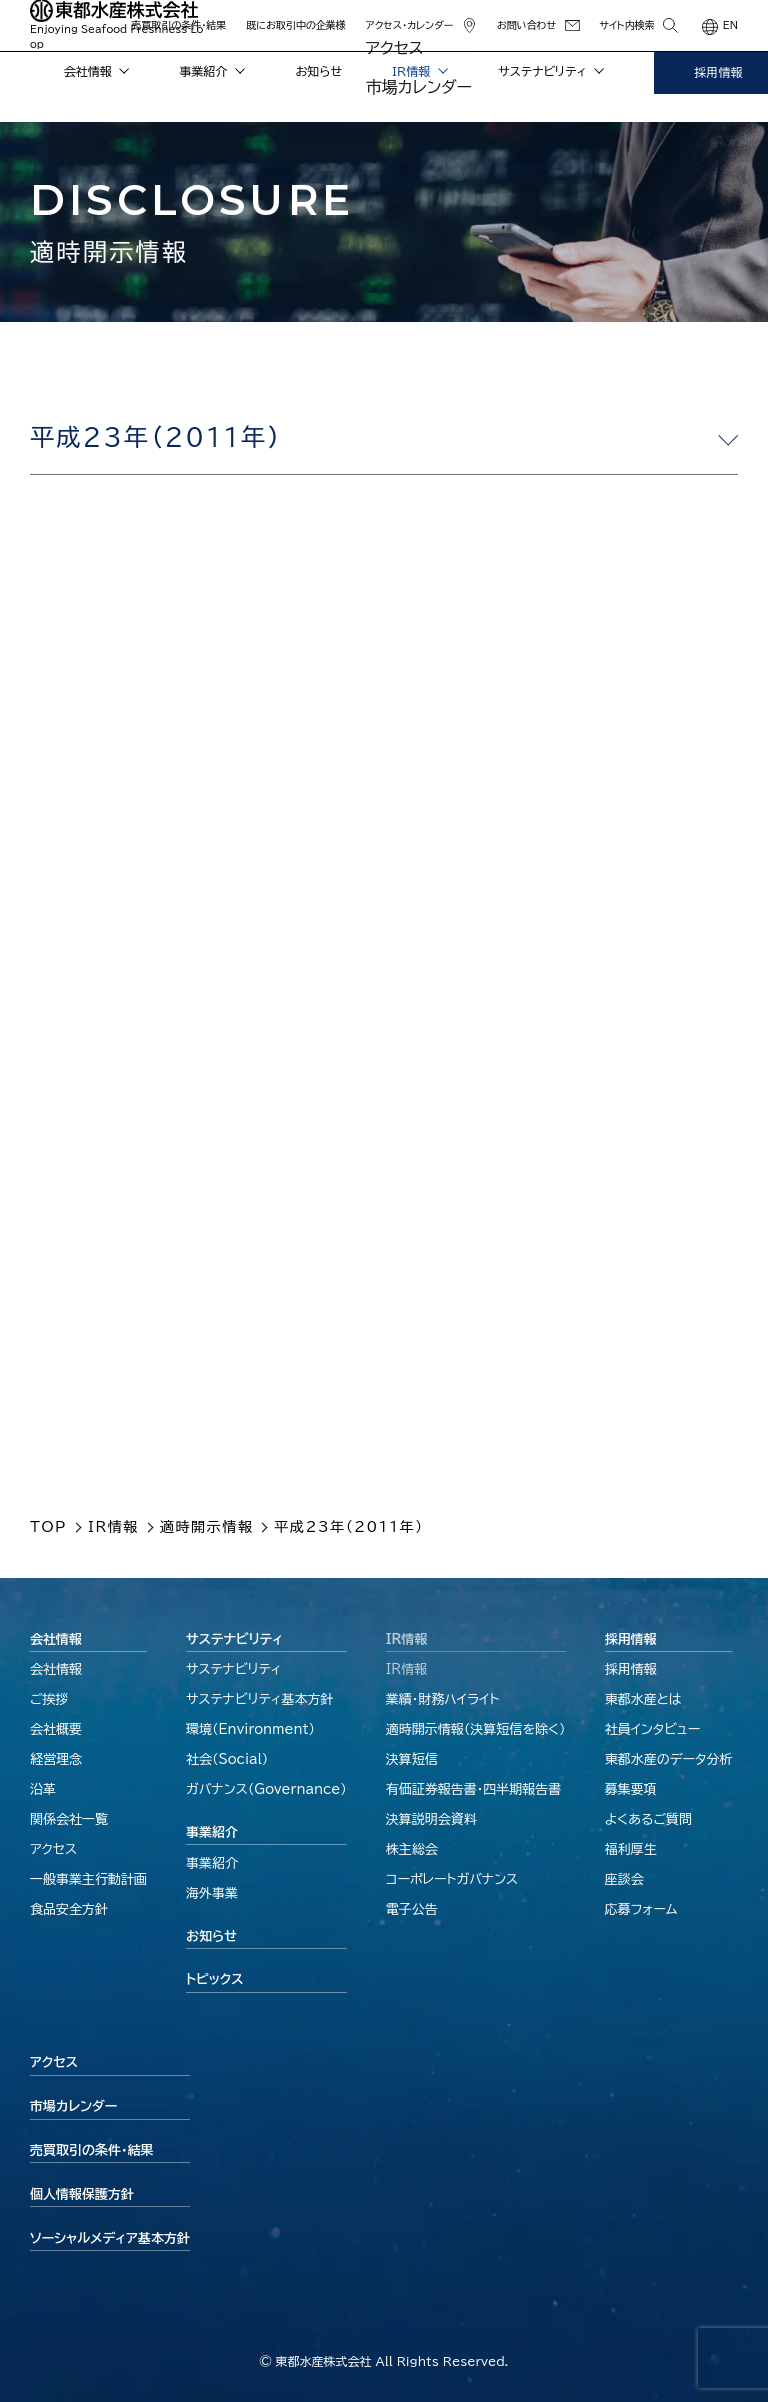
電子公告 (412, 1909)
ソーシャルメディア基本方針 (110, 2238)
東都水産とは (643, 1699)
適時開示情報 (476, 1729)
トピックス (215, 1979)
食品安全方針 (69, 1909)
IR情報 (420, 70)
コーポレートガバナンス (452, 1879)
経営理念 (56, 1759)
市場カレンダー (73, 2106)
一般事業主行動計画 (88, 1879)
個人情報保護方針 (82, 2194)
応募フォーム (641, 1909)
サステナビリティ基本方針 (260, 1699)
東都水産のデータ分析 (669, 1759)
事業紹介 (213, 70)
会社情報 (97, 70)
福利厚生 (631, 1849)
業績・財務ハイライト (443, 1699)
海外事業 (212, 1893)
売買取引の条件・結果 (178, 25)
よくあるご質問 (648, 1819)
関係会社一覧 (69, 1819)
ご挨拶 (49, 1699)
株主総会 (412, 1849)
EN (730, 25)
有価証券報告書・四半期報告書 (474, 1789)
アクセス (53, 1849)
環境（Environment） (250, 1729)
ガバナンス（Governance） (266, 1789)
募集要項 (631, 1789)
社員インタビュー (653, 1729)
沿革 (43, 1789)
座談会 (624, 1879)
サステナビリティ (551, 70)
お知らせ (319, 71)
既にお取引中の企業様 (296, 25)
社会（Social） (227, 1759)
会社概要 (56, 1729)
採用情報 (631, 1639)
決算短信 (412, 1759)
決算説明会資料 (431, 1819)
